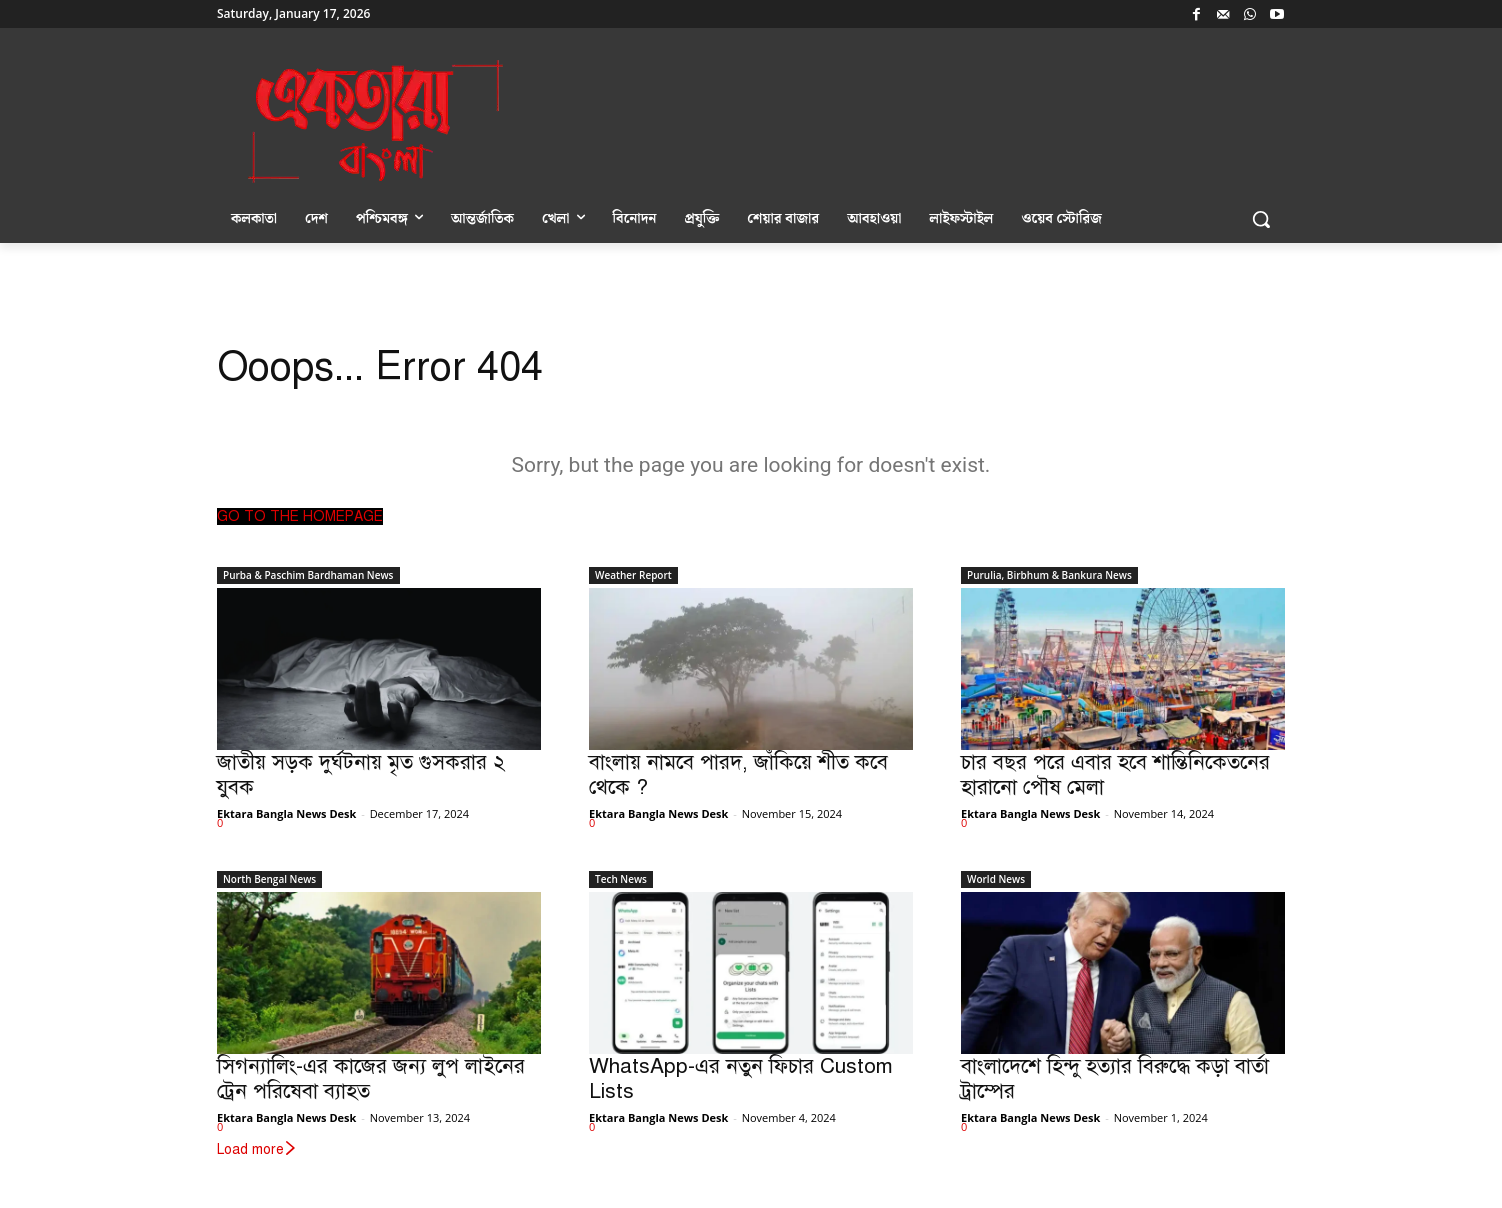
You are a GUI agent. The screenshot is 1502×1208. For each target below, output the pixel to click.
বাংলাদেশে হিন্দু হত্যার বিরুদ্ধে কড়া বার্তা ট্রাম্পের (1115, 1078)
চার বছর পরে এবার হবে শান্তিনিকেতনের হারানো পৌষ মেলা (1115, 774)
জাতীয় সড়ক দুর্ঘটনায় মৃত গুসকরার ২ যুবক (361, 774)
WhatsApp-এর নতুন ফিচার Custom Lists (741, 1078)
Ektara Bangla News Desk (286, 813)
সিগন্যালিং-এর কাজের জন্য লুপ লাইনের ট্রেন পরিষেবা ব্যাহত (371, 1078)
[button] (1261, 219)
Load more (257, 1149)
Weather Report (633, 575)
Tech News (621, 879)
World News (996, 879)
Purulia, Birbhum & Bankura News (1049, 575)
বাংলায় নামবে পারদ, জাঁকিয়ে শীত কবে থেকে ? (738, 774)
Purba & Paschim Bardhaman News (308, 575)
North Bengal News (269, 879)
